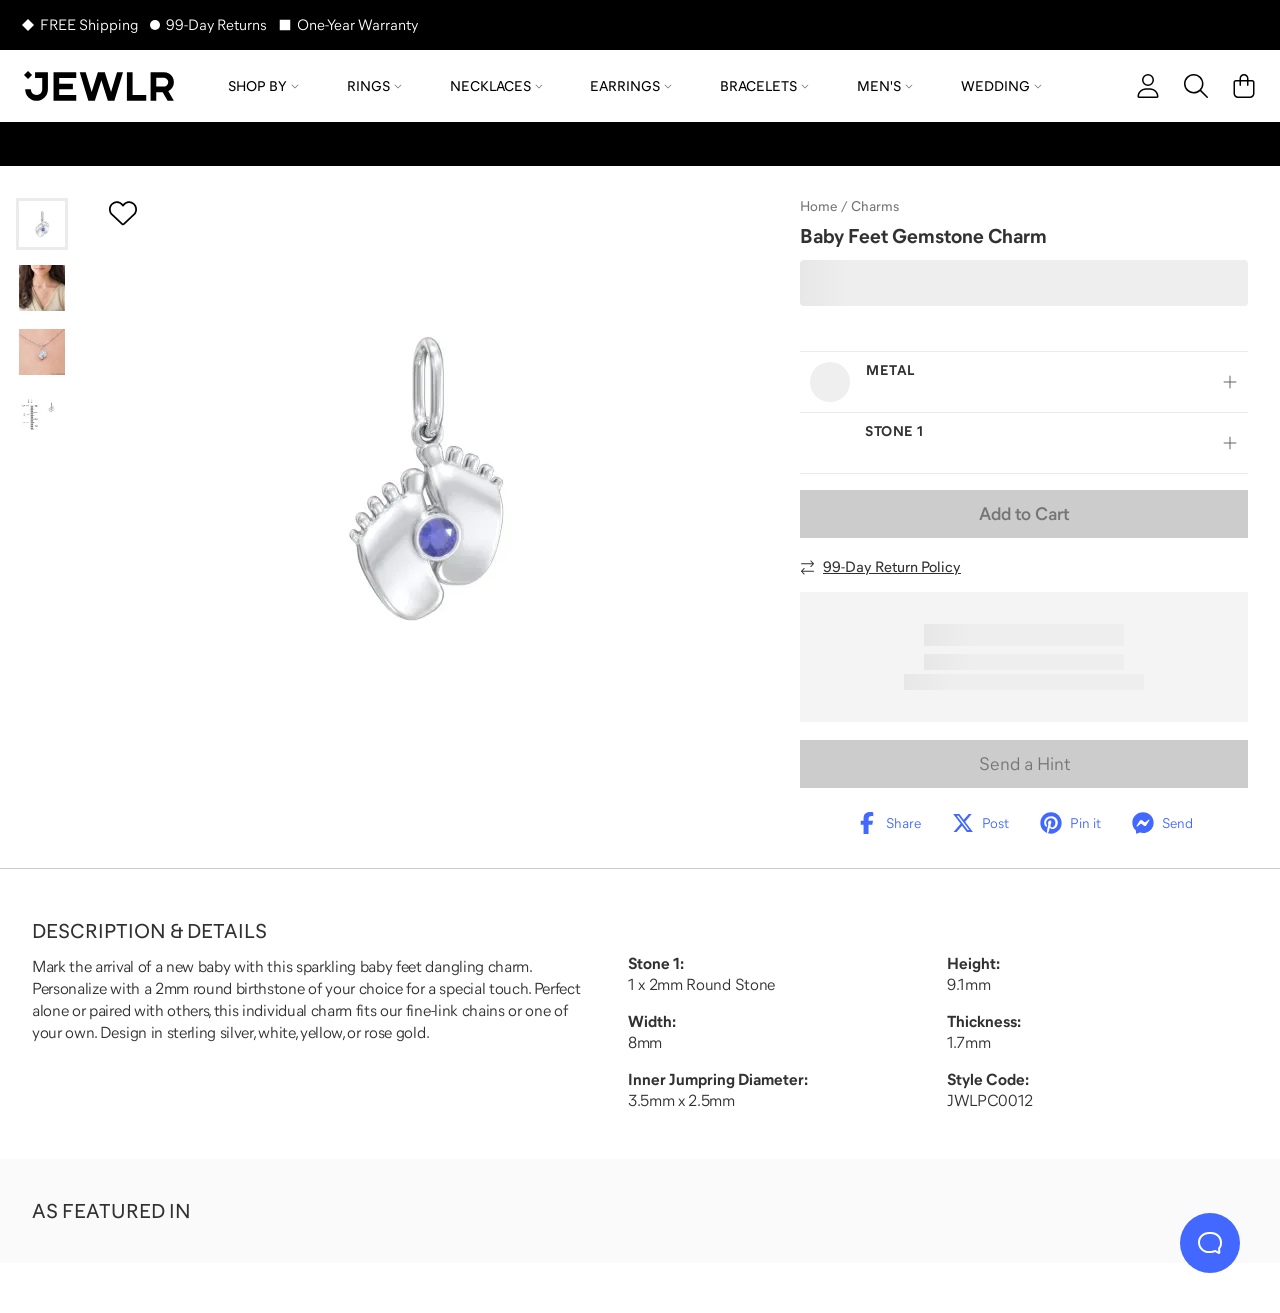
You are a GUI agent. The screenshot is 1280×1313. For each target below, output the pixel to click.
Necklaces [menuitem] (496, 86)
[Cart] (1244, 86)
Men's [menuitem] (885, 86)
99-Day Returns (216, 24)
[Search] (1196, 86)
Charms (875, 206)
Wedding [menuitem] (1001, 86)
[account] (1148, 86)
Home (818, 206)
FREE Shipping (89, 24)
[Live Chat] (1210, 1243)
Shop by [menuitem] (263, 86)
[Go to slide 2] (42, 288)
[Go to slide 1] (42, 224)
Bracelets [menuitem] (764, 86)
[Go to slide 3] (42, 352)
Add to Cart (1024, 514)
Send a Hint (1024, 764)
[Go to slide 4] (42, 416)
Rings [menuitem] (374, 86)
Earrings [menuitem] (631, 86)
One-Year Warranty (357, 24)
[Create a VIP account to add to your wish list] (123, 213)
